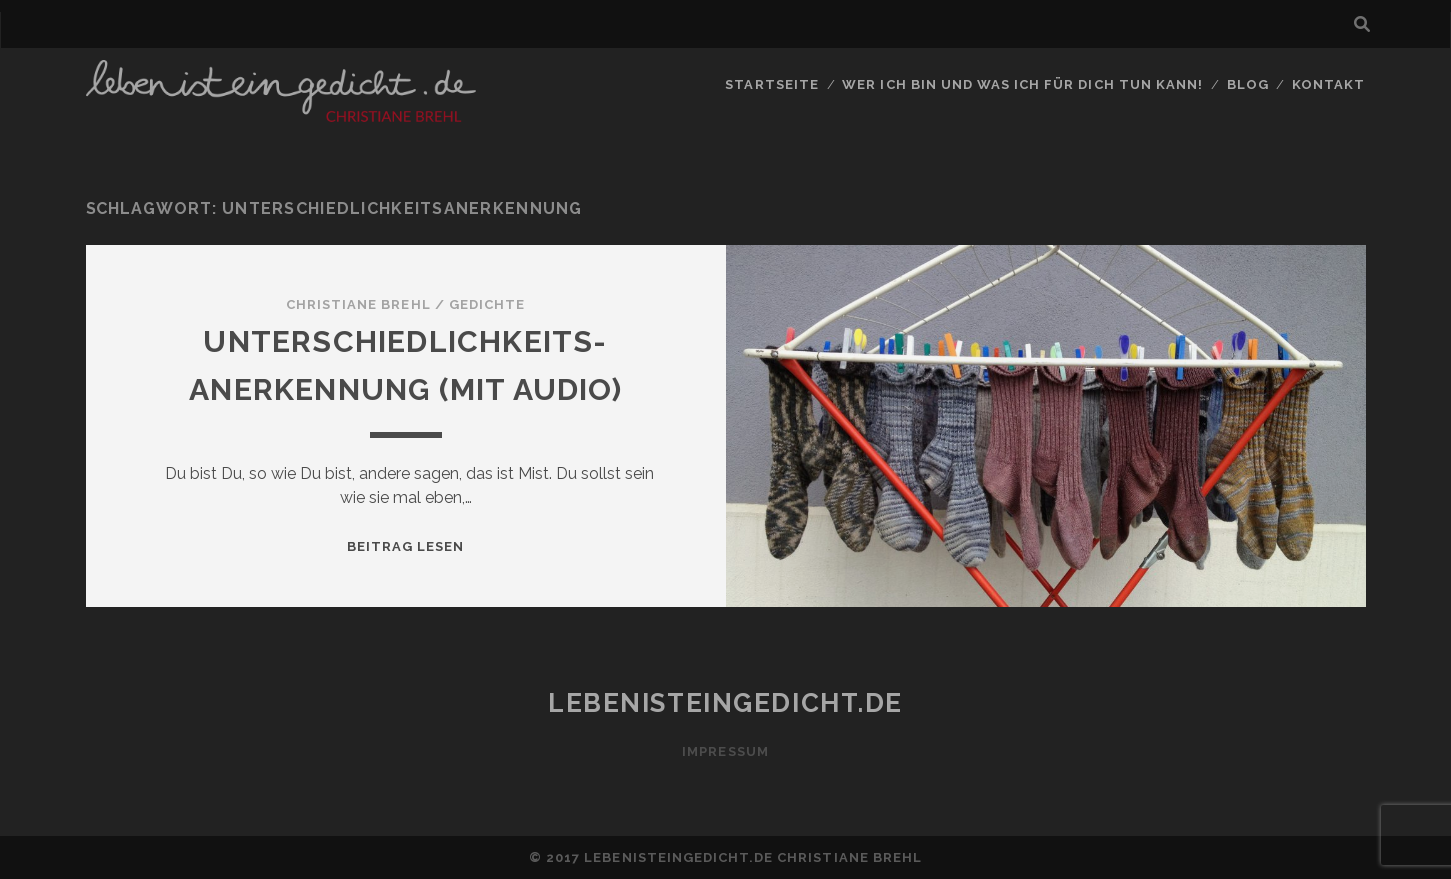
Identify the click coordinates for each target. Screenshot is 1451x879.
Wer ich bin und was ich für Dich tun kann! (1022, 84)
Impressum (725, 751)
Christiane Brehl (358, 304)
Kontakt (1328, 84)
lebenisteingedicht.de (725, 703)
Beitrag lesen (406, 546)
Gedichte (487, 304)
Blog (1248, 84)
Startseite (771, 84)
